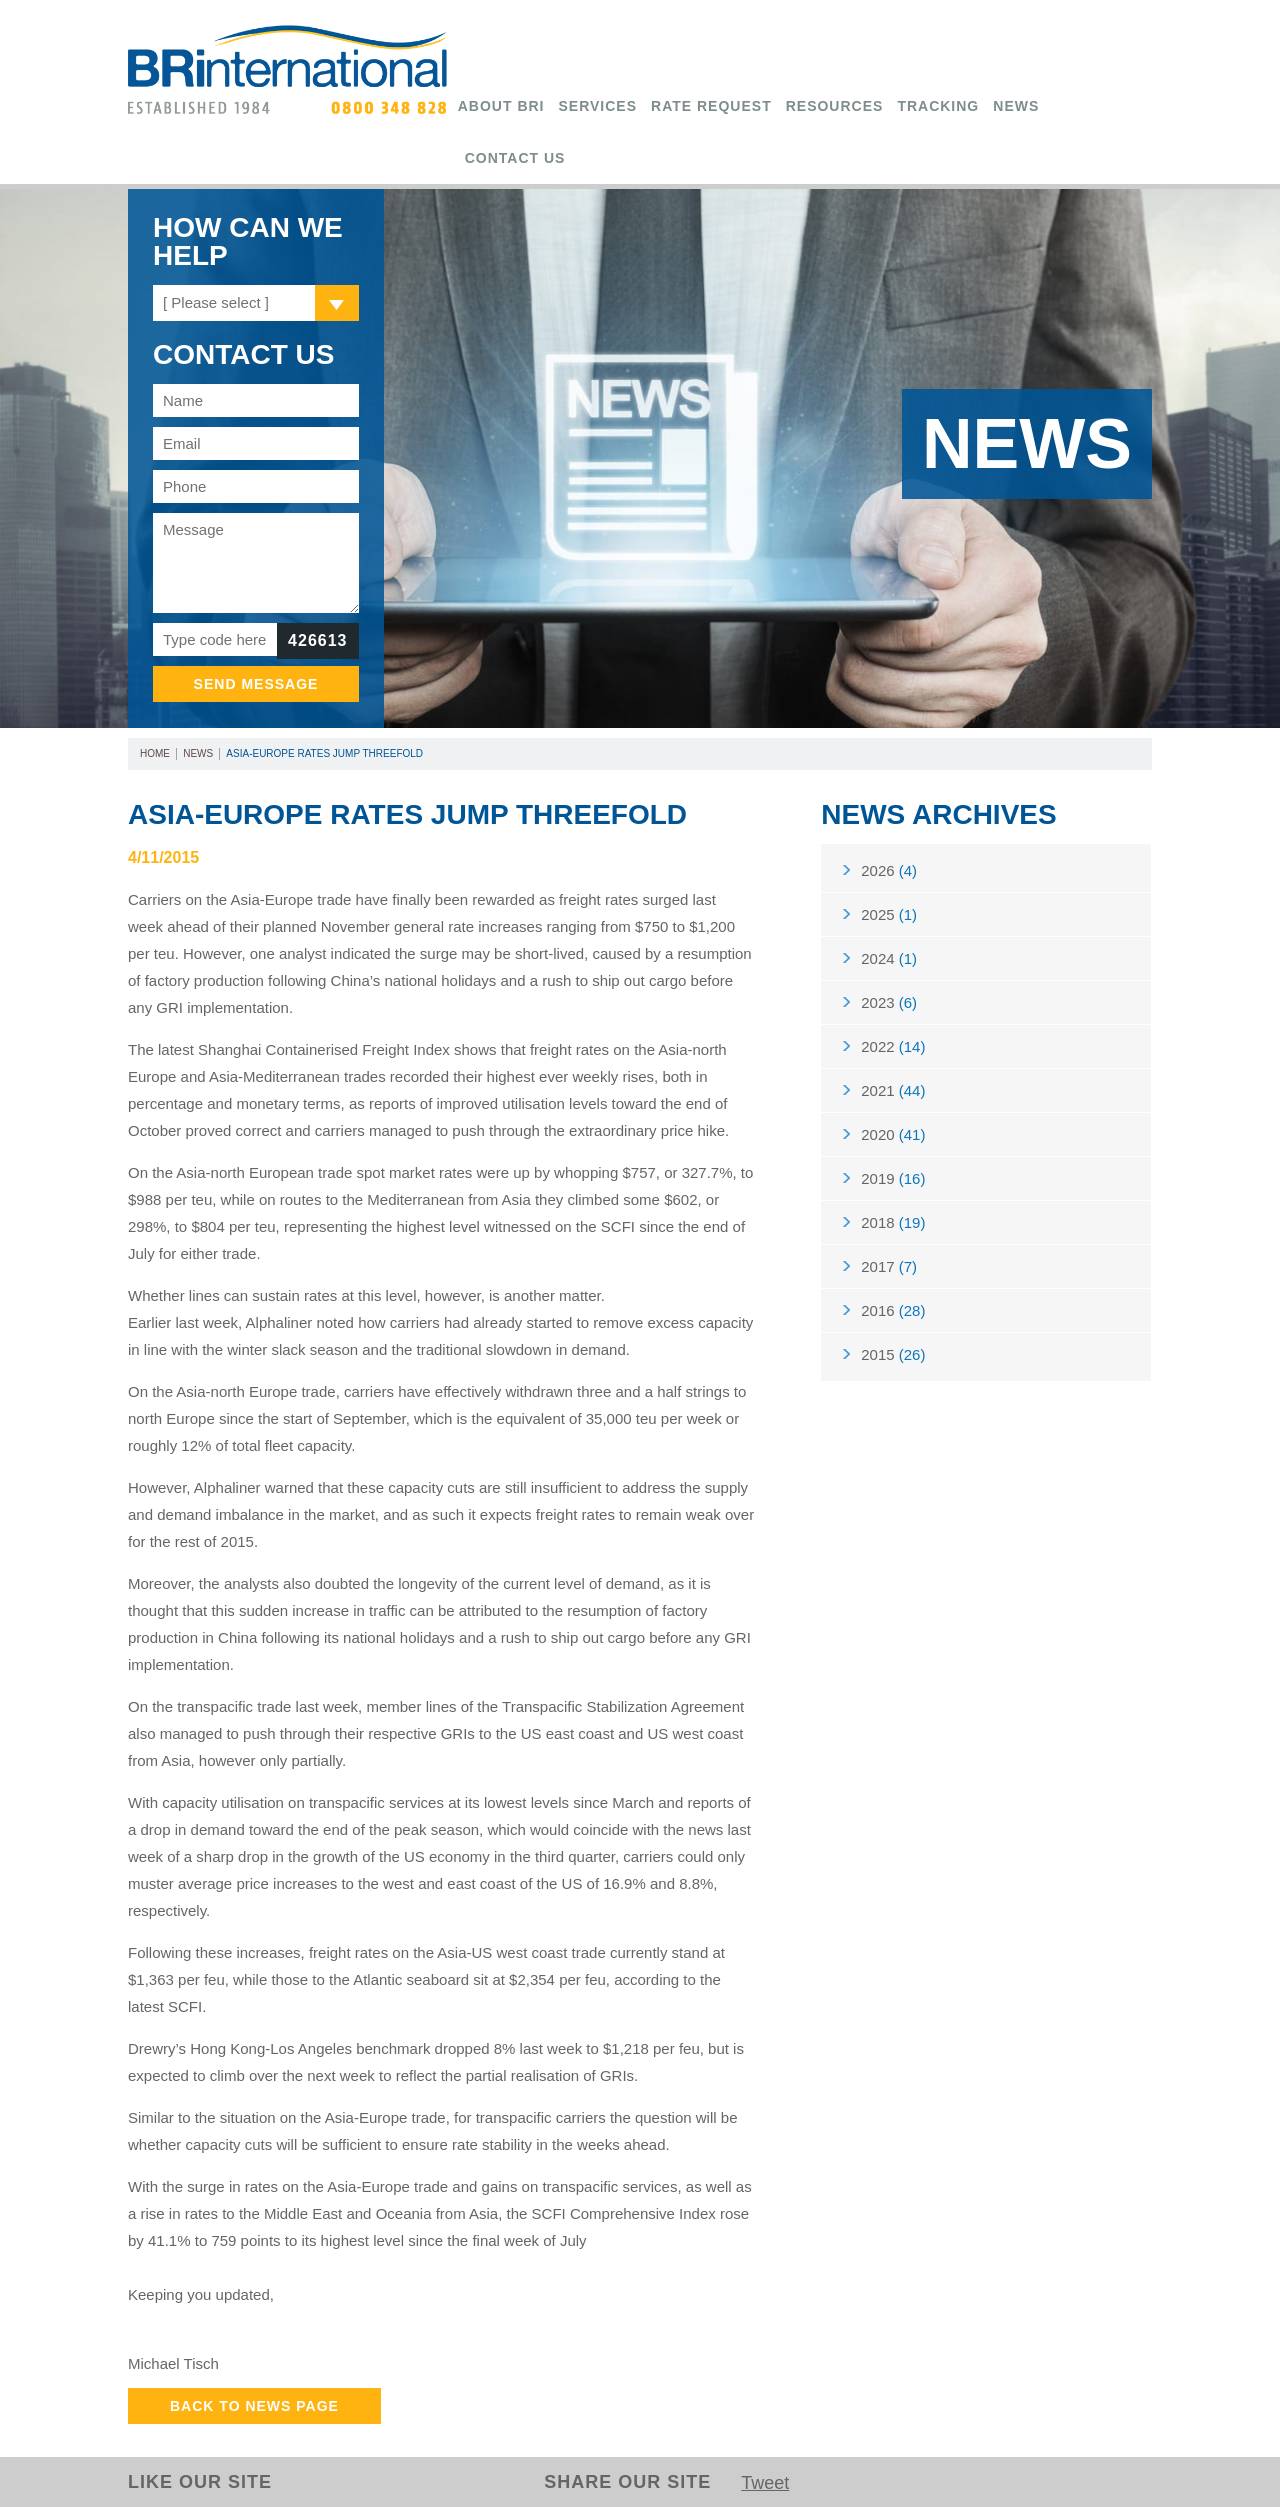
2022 (893, 1046)
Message (256, 563)
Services (598, 106)
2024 (889, 958)
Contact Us (515, 158)
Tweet (765, 2483)
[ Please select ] (216, 302)
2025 (889, 914)
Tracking (938, 106)
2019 (893, 1178)
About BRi (501, 106)
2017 (889, 1266)
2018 (893, 1222)
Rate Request (711, 106)
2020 (893, 1134)
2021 (893, 1090)
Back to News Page (254, 2406)
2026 (889, 870)
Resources (835, 106)
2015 (893, 1354)
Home (155, 753)
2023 (889, 1002)
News (1016, 106)
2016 (893, 1310)
